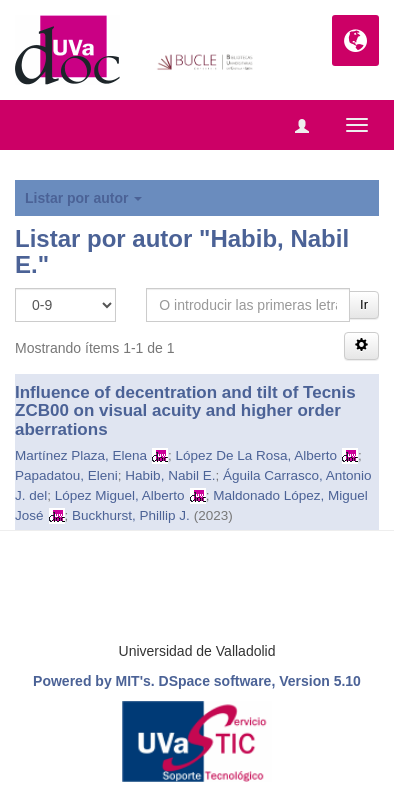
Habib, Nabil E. (170, 475)
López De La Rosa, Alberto (256, 455)
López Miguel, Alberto (120, 495)
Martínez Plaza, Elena (81, 455)
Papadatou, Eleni (66, 475)
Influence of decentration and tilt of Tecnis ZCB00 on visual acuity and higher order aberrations (185, 411)
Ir (364, 304)
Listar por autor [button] (83, 198)
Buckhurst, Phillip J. (131, 515)
